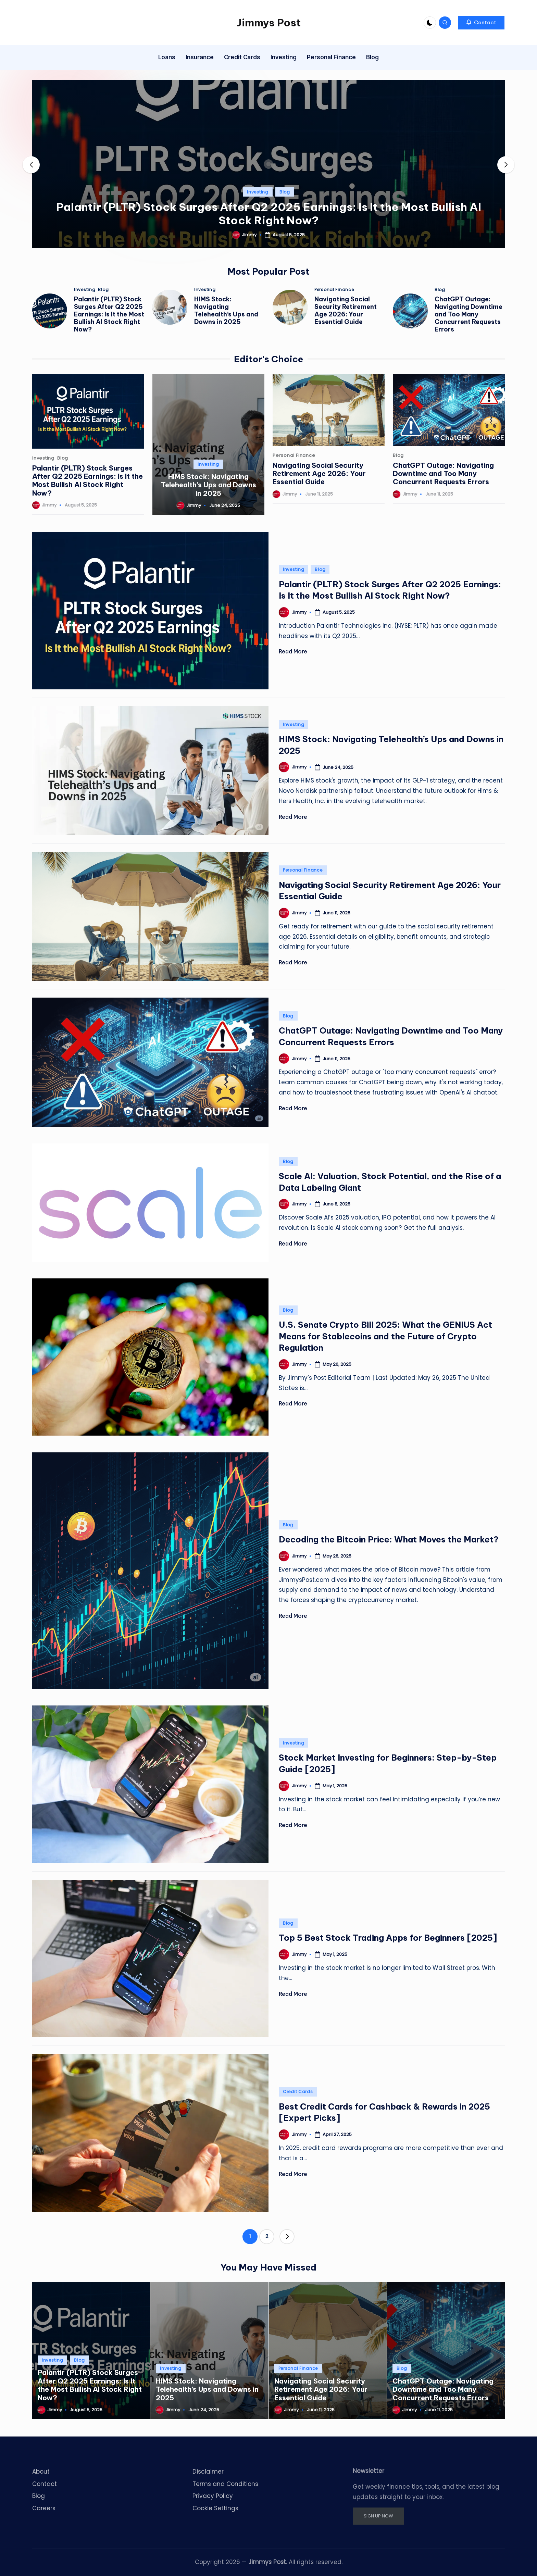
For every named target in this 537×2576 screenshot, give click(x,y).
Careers (43, 2508)
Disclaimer (208, 2471)
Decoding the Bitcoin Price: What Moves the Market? (389, 1539)
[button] (481, 22)
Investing (257, 192)
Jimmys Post (269, 22)
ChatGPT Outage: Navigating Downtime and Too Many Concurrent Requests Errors (468, 314)
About (41, 2471)
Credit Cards (298, 2091)
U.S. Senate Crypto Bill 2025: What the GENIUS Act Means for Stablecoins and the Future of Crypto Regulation (385, 1336)
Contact (44, 2484)
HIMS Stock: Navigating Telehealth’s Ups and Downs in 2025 (226, 310)
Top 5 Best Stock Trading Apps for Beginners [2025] (388, 1938)
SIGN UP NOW (378, 2516)
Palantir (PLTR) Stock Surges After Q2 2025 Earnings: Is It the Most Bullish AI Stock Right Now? (268, 213)
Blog (284, 192)
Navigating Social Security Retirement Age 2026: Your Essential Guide (345, 310)
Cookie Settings (215, 2508)
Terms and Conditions (225, 2484)
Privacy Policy (212, 2496)
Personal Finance (334, 289)
